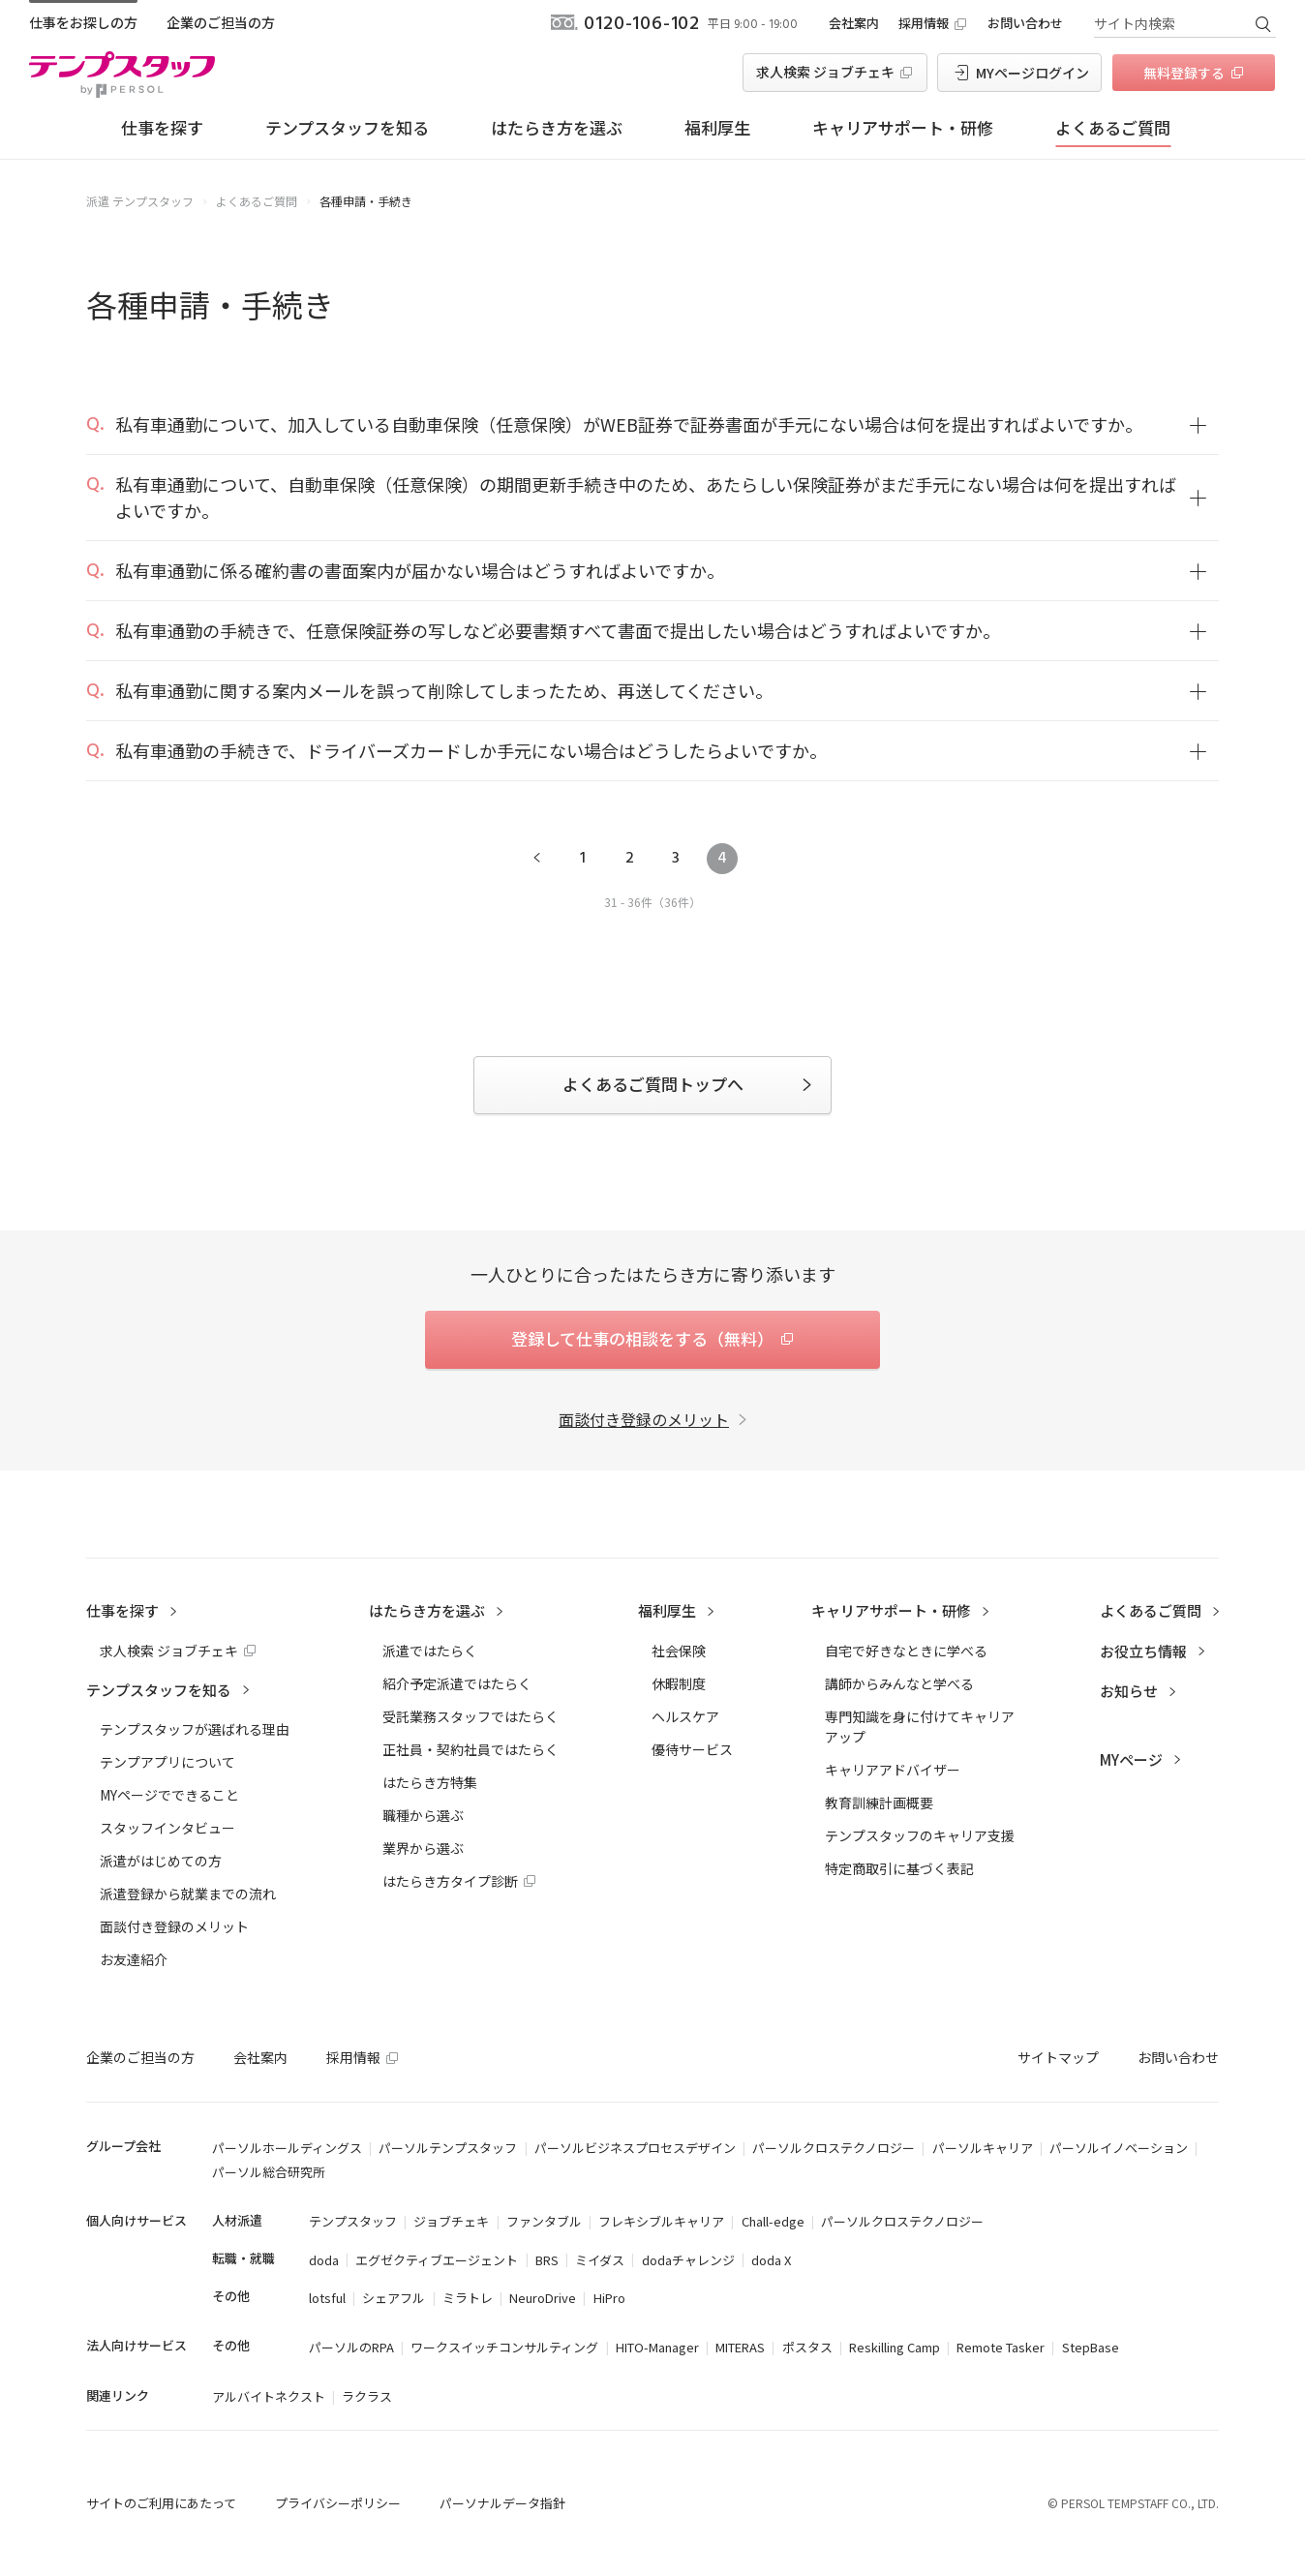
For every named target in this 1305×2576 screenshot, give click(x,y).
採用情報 (923, 23)
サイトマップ (1058, 2057)
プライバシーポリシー (338, 2503)
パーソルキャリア (982, 2147)
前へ (536, 858)
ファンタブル (544, 2221)
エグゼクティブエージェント (436, 2260)
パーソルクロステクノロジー (833, 2147)
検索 (1262, 23)
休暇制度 (679, 1683)
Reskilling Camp (894, 2347)
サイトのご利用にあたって (161, 2503)
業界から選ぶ (423, 1848)
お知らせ (1129, 1691)
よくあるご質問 (1112, 127)
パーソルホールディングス (287, 2147)
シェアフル (393, 2297)
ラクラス (367, 2396)
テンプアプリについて (167, 1762)
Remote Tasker (1000, 2347)
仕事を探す (162, 127)
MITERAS (740, 2347)
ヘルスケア (685, 1716)
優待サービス (692, 1749)
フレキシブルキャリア (661, 2221)
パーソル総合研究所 (268, 2172)
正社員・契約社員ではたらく (470, 1749)
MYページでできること (169, 1794)
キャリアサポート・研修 (902, 127)
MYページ (1131, 1759)
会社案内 (854, 23)
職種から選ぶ (423, 1815)
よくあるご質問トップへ (653, 1084)
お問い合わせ (1025, 23)
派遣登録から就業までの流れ (188, 1893)
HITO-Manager (657, 2347)
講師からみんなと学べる (899, 1683)
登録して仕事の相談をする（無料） (642, 1338)
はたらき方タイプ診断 (450, 1881)
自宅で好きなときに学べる (906, 1650)
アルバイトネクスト (268, 2396)
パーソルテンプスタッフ (448, 2147)
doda (324, 2260)
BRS (547, 2260)
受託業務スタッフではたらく (470, 1716)
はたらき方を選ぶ (556, 127)
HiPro (609, 2297)
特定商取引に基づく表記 (899, 1868)
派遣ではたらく (429, 1650)
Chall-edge (773, 2221)
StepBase (1090, 2347)
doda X (771, 2260)
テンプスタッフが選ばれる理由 (194, 1729)
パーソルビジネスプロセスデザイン (635, 2147)
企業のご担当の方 (221, 22)
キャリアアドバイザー (892, 1769)
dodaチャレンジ (688, 2260)
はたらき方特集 (429, 1782)
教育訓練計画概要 (879, 1802)
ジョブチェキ (451, 2221)
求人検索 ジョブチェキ (825, 71)
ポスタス (807, 2347)
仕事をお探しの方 (83, 22)
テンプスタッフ (353, 2221)
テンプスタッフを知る (347, 127)
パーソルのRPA (351, 2347)
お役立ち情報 (1143, 1651)
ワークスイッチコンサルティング (504, 2347)
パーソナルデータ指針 (502, 2503)
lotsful (327, 2297)
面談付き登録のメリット (644, 1419)
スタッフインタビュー (167, 1827)
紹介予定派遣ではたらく (456, 1683)
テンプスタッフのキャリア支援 (920, 1835)
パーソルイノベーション (1118, 2147)
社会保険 (679, 1650)
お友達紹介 (133, 1959)
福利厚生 (717, 127)
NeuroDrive (542, 2297)
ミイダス (599, 2260)
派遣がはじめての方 (161, 1860)
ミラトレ (467, 2297)
